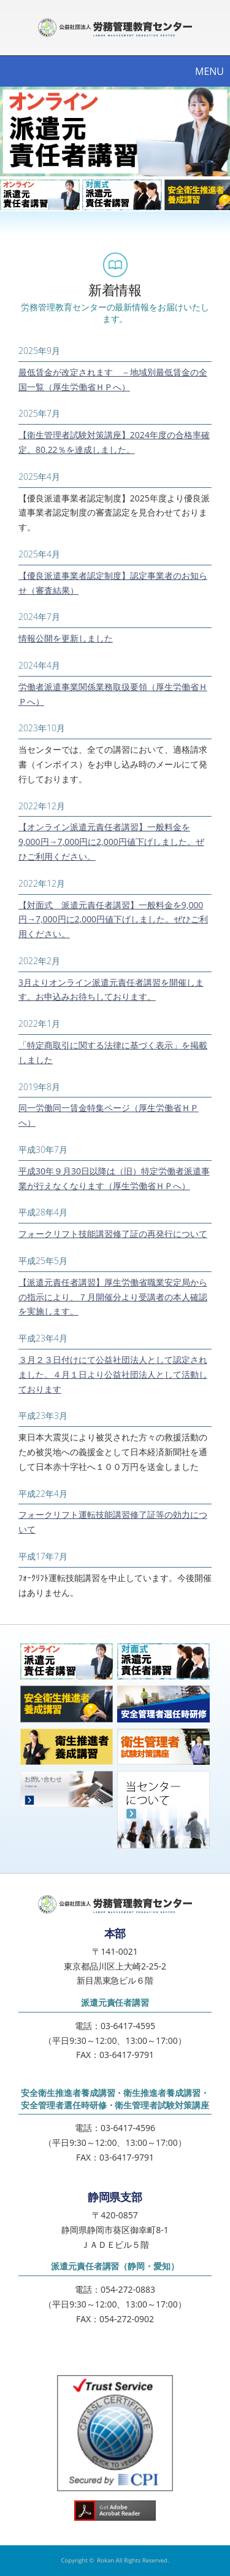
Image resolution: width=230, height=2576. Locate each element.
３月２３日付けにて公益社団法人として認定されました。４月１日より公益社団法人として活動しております (112, 1374)
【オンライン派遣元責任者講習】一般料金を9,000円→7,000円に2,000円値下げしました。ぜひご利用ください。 (111, 841)
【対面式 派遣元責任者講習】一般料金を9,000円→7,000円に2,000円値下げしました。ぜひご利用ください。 (113, 919)
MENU (209, 71)
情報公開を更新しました (65, 638)
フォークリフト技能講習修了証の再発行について (112, 1233)
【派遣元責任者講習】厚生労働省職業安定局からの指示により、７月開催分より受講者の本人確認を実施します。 (112, 1296)
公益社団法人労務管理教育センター (115, 27)
